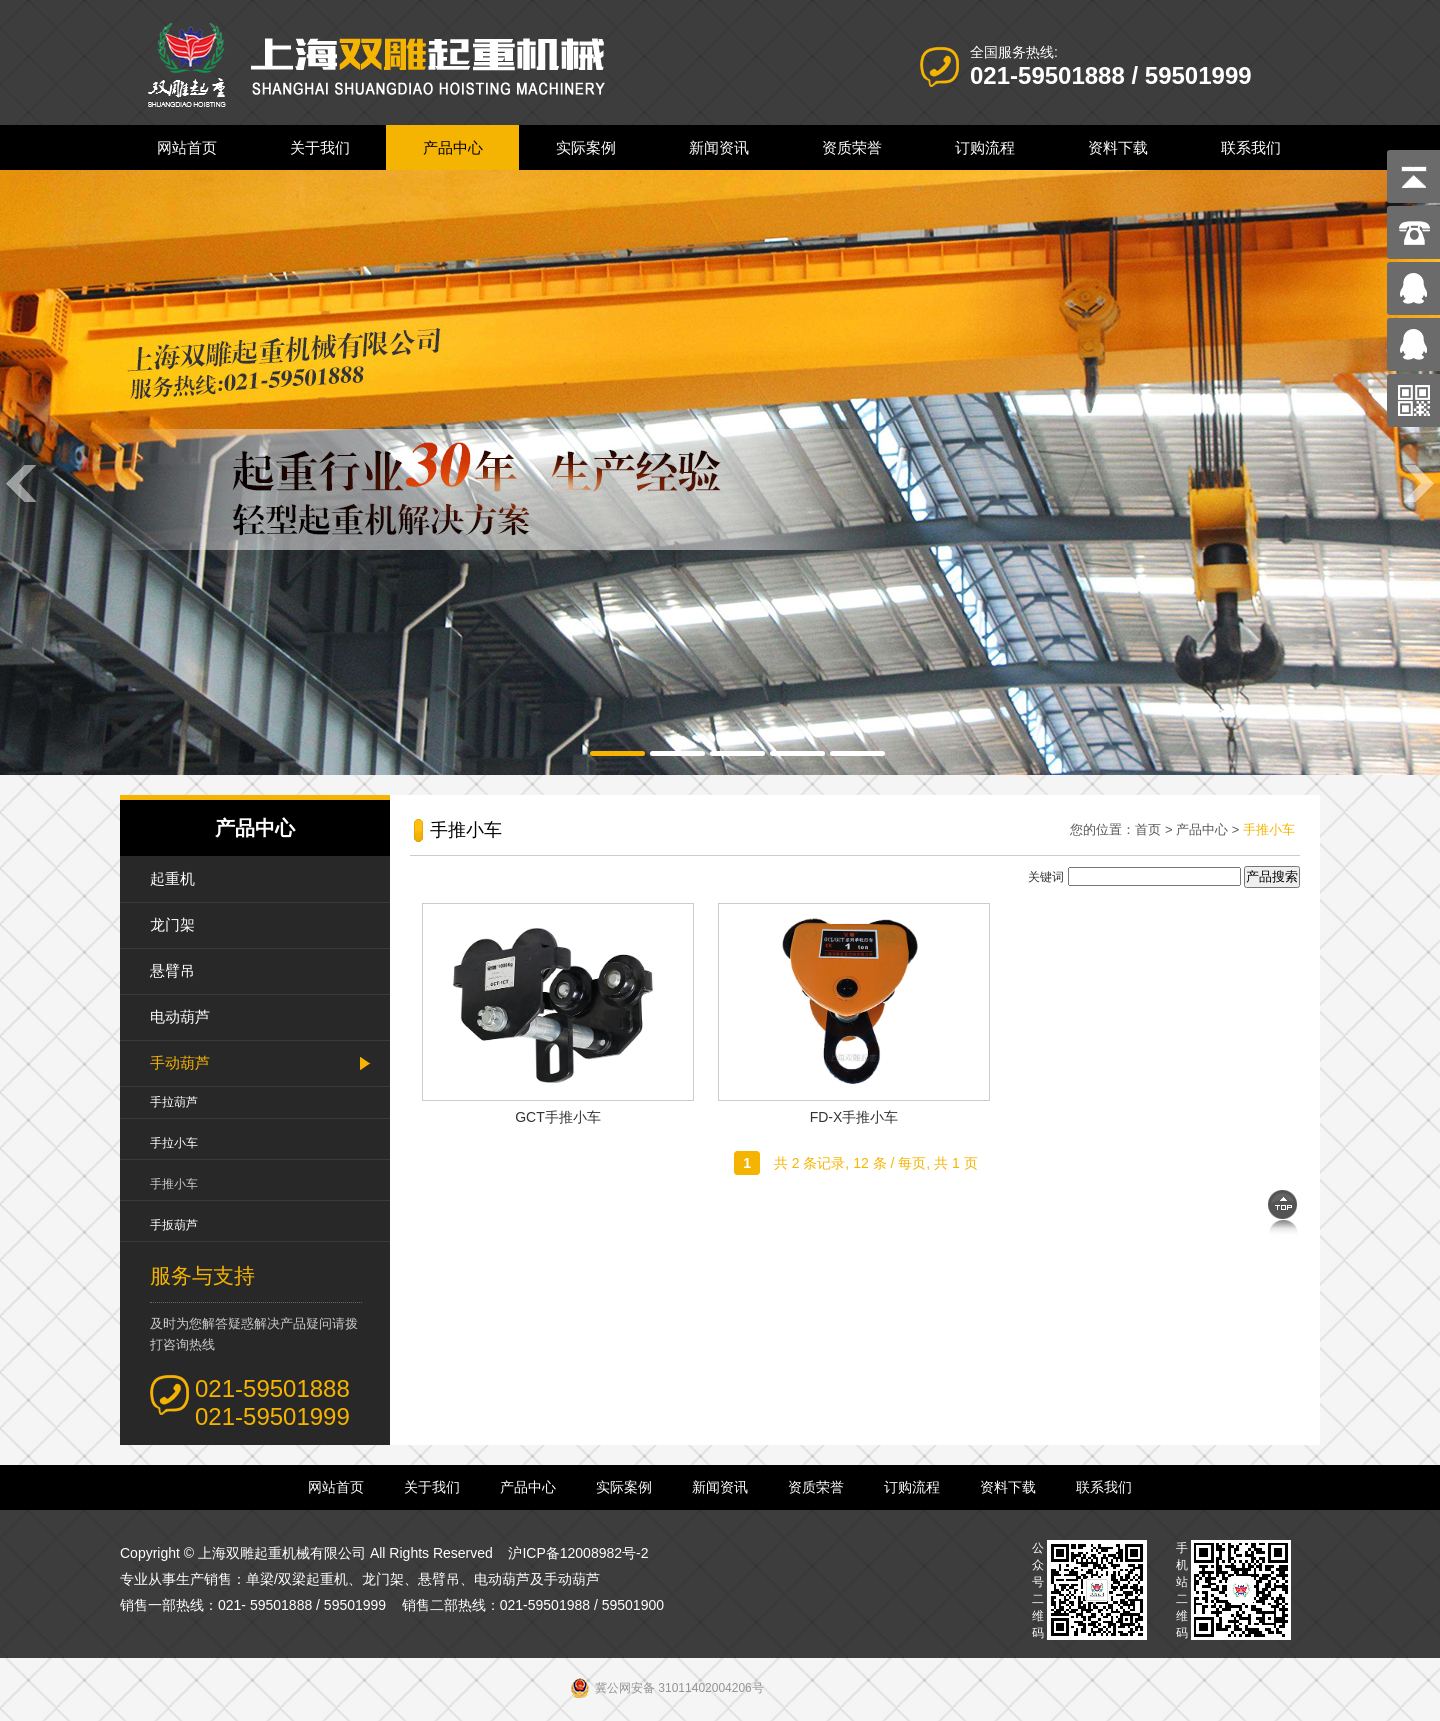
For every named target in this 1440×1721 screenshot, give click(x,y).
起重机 (172, 878)
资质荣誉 (852, 147)
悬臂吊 (172, 970)
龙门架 (172, 924)
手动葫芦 (180, 1062)
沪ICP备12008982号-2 (578, 1553)
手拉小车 (174, 1143)
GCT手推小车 (558, 1117)
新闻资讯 (719, 147)
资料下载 (1118, 147)
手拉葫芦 (174, 1102)
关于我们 (320, 147)
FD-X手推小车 (854, 1117)
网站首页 (187, 147)
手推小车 (174, 1184)
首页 (1148, 829)
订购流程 (985, 147)
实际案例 (586, 147)
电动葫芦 (180, 1016)
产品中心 (453, 147)
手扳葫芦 (174, 1225)
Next (1420, 482)
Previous (20, 482)
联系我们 (1251, 147)
